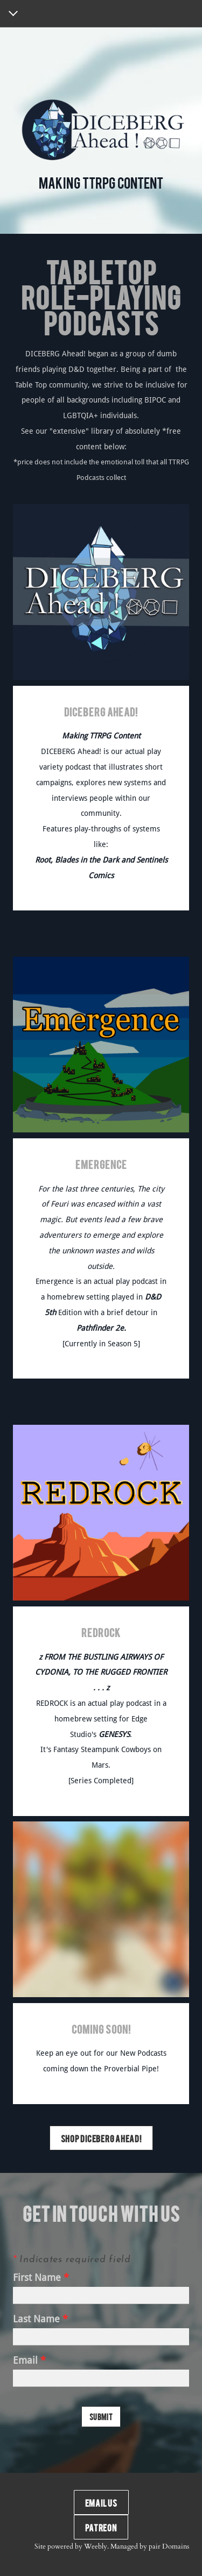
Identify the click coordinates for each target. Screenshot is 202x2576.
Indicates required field (72, 2260)
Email (29, 2361)
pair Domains (169, 2546)
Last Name (40, 2319)
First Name (41, 2278)
